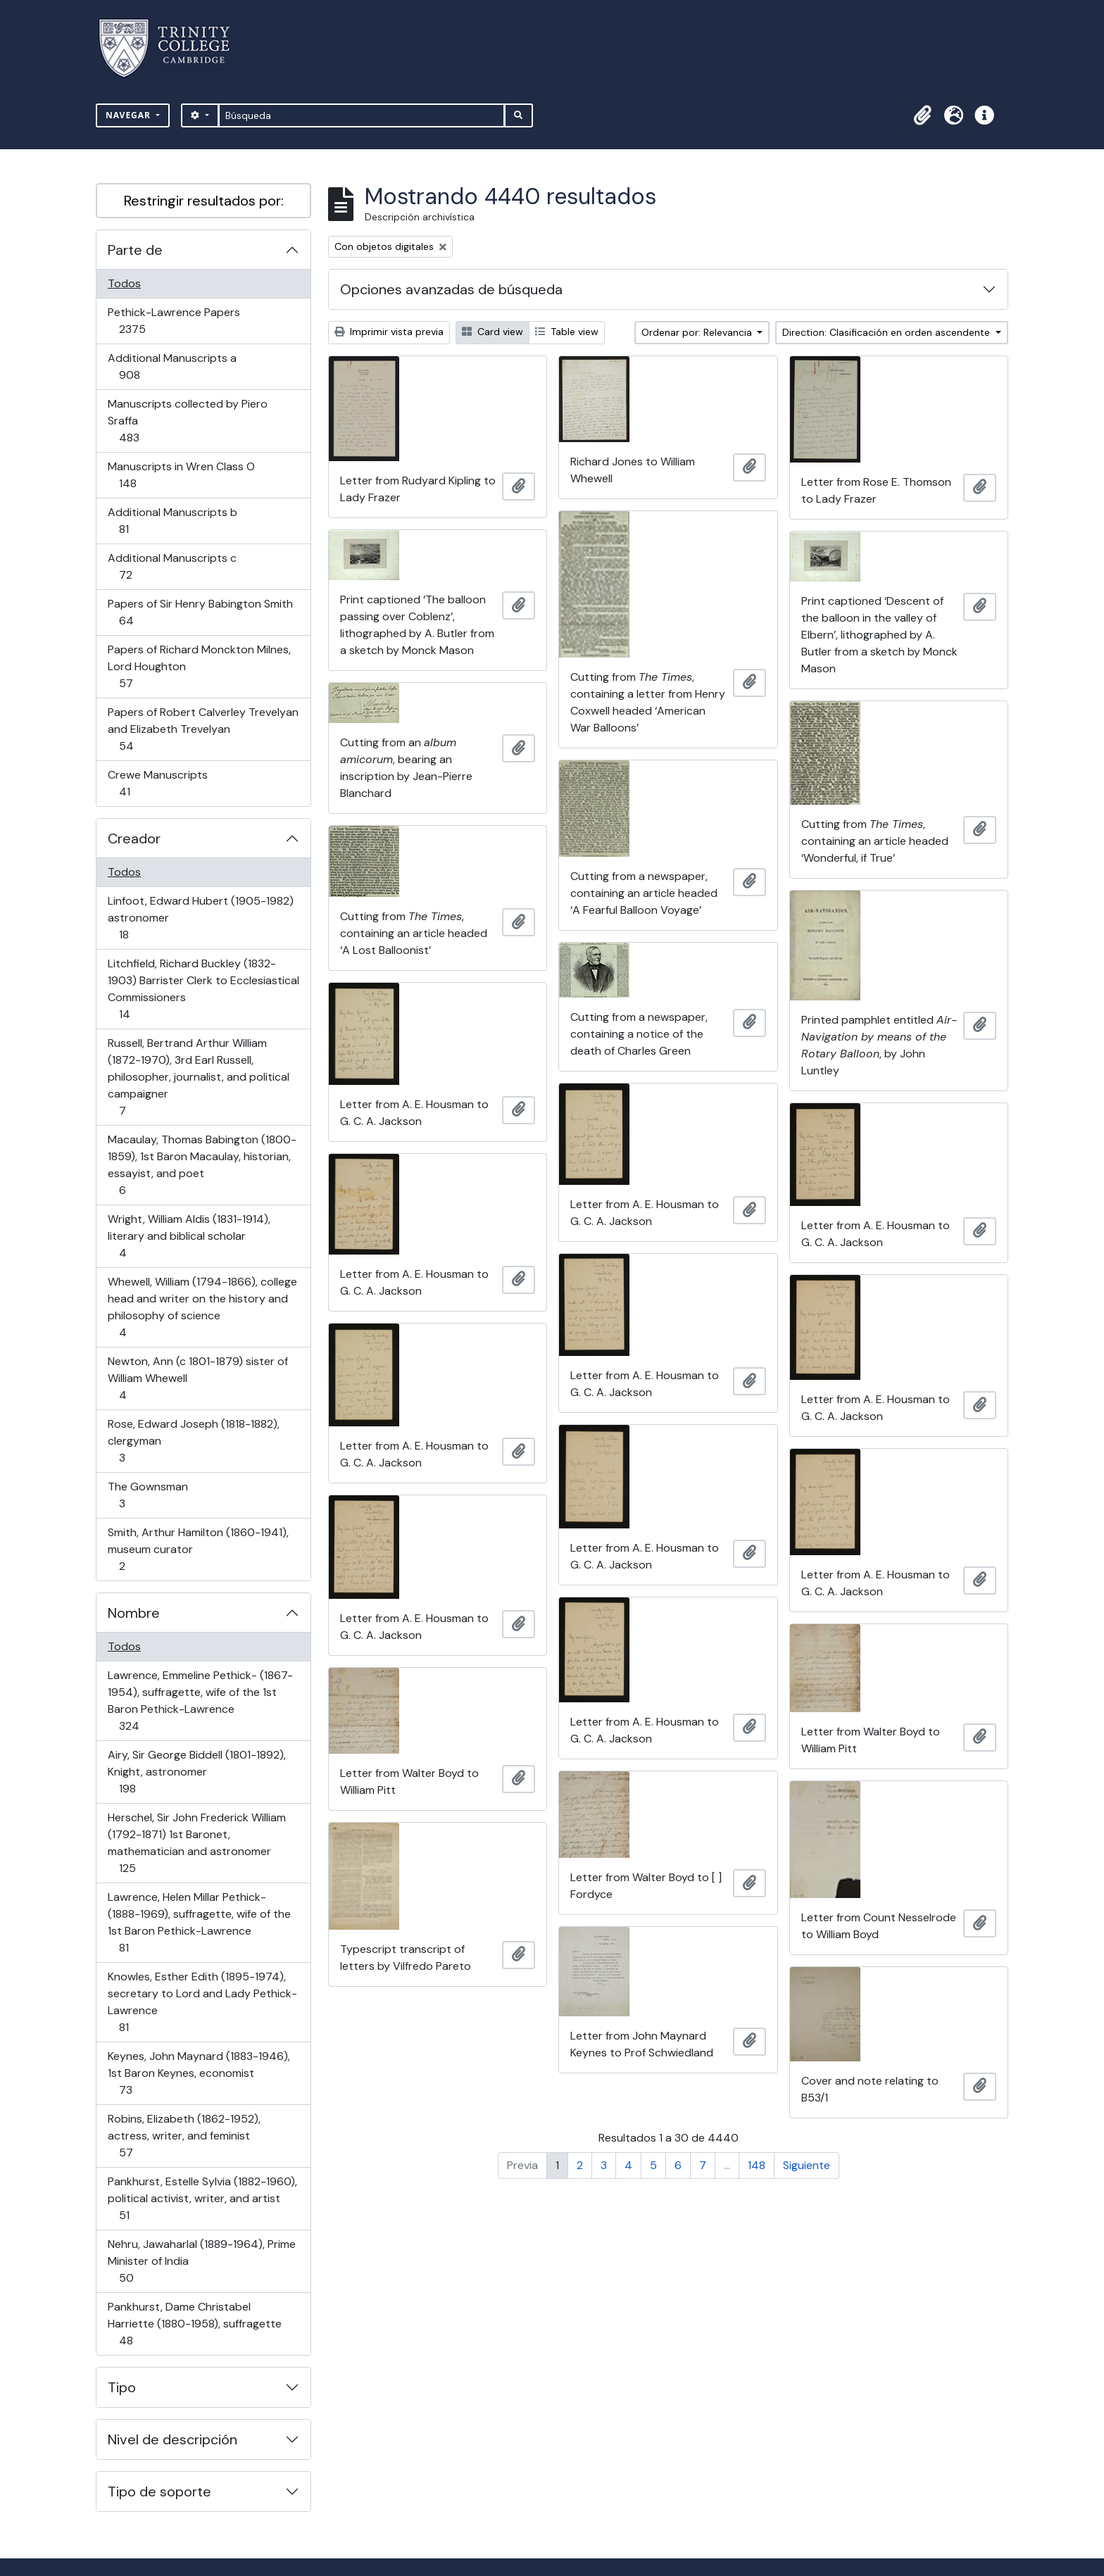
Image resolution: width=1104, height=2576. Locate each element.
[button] (922, 115)
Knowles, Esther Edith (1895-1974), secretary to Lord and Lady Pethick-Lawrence (202, 2002)
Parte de (135, 250)
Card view (492, 331)
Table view (566, 331)
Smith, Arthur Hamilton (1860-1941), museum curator (198, 1549)
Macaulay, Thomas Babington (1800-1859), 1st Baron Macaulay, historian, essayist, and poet (201, 1165)
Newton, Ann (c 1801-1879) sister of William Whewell (197, 1378)
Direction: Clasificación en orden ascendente (887, 332)
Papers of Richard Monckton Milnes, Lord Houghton (199, 666)
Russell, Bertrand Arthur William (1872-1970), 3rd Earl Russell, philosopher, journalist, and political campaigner (198, 1076)
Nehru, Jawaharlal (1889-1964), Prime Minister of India (201, 2261)
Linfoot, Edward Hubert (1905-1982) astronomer (200, 917)
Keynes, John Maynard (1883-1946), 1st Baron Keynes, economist (198, 2073)
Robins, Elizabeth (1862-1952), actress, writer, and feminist (184, 2135)
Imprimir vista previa (389, 331)
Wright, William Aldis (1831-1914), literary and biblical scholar (188, 1236)
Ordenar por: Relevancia (698, 332)
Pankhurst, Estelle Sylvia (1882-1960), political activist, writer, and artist (202, 2198)
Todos (124, 283)
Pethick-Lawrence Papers (173, 320)
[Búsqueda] (361, 115)
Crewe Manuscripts (157, 783)
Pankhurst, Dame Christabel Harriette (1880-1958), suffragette (194, 2323)
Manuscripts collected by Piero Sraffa (187, 420)
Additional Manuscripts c (172, 566)
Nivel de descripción (172, 2439)
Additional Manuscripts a (172, 366)
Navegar (129, 115)
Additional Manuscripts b (172, 520)
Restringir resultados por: (204, 200)
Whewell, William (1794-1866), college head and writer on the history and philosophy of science (202, 1307)
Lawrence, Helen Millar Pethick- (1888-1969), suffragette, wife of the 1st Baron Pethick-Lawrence (199, 1922)
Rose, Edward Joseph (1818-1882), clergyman (193, 1440)
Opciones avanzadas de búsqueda (451, 289)
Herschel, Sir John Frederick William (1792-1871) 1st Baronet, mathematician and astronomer (196, 1843)
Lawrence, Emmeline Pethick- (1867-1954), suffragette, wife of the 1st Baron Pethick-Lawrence (200, 1700)
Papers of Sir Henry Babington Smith (200, 612)
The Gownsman (147, 1495)
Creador (134, 838)
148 (756, 2165)
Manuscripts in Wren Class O (181, 475)
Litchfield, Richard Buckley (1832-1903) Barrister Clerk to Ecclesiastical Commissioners (203, 989)
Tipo (122, 2387)
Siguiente (806, 2165)
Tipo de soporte (159, 2491)
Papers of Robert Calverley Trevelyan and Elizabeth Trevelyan (203, 729)
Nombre (134, 1613)
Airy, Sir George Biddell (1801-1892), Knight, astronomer (196, 1771)
